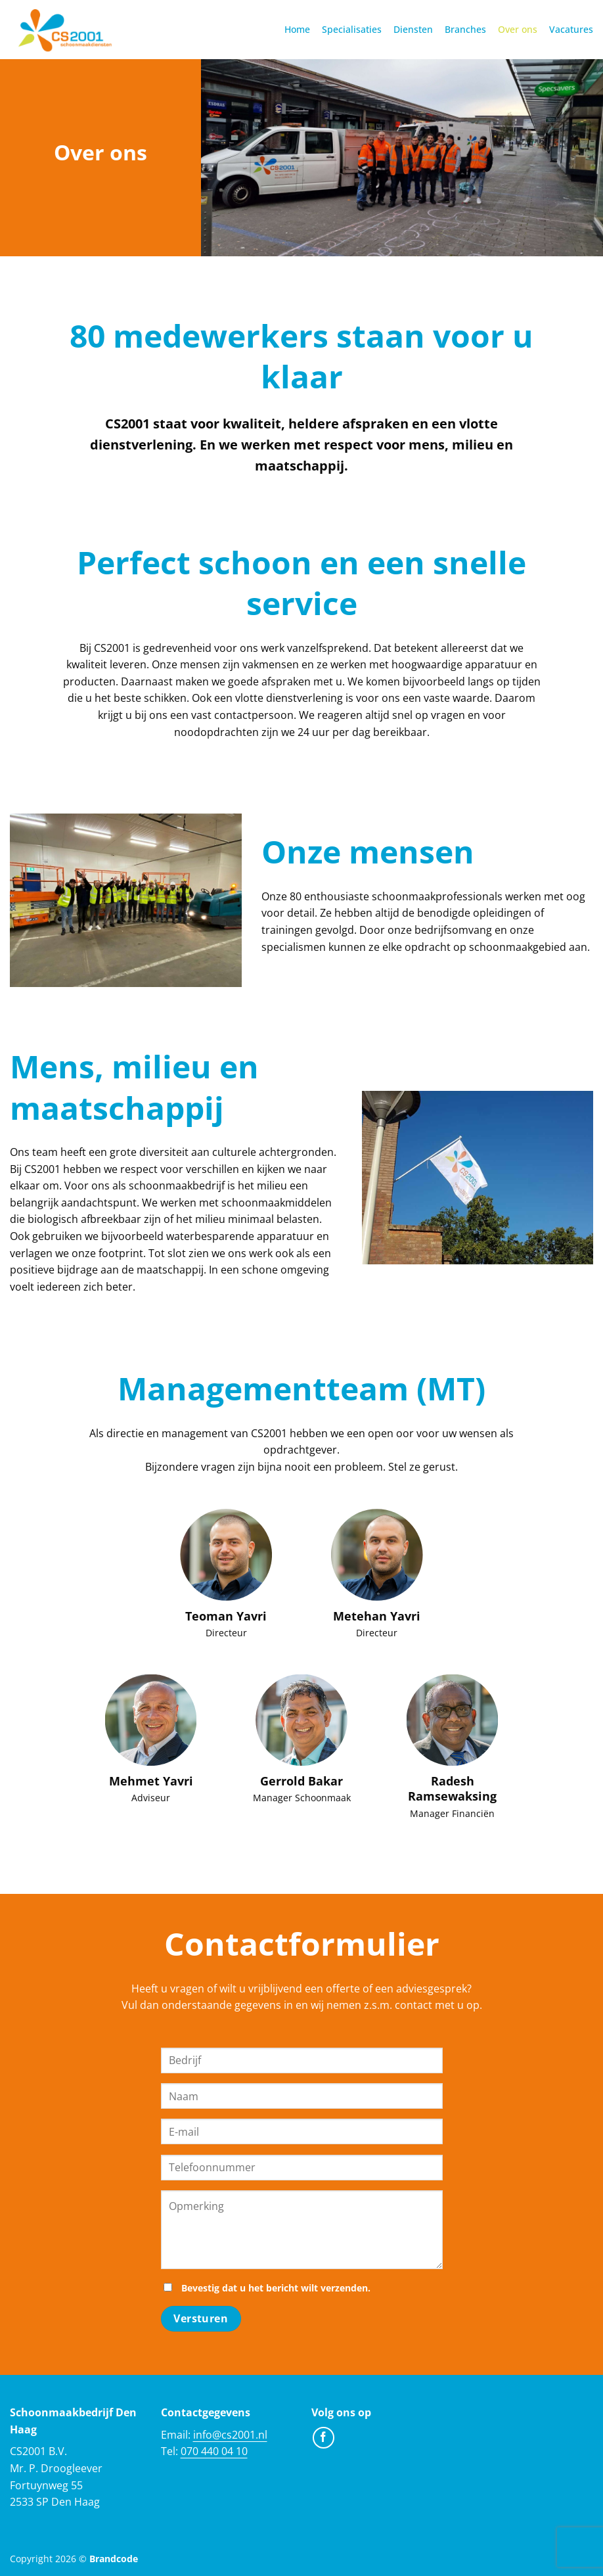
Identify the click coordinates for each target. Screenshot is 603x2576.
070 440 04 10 (214, 2451)
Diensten (413, 29)
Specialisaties (352, 29)
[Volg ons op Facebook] (323, 2438)
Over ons (517, 29)
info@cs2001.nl (230, 2434)
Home (297, 29)
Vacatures (571, 29)
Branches (465, 29)
